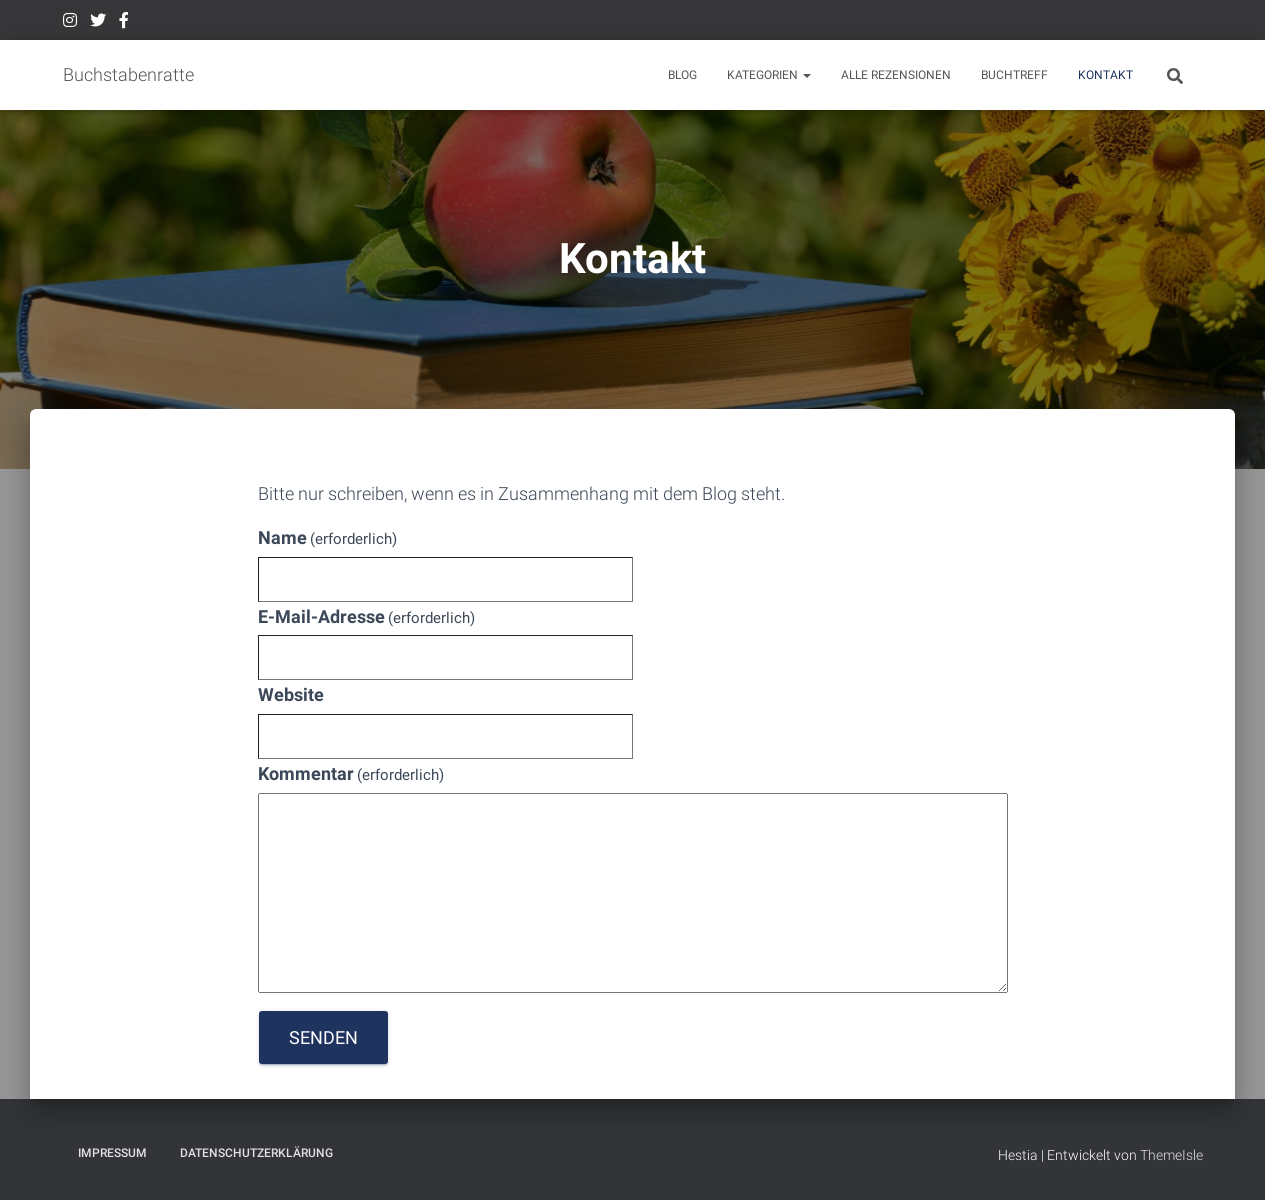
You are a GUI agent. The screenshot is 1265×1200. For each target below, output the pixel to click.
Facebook (124, 23)
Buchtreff (1014, 75)
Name (328, 537)
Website (291, 694)
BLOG (682, 75)
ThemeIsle (1171, 1155)
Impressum (112, 1153)
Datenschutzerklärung (256, 1153)
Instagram (70, 23)
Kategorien (769, 75)
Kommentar (351, 773)
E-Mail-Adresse (367, 616)
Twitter (98, 23)
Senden (323, 1037)
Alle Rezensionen (896, 75)
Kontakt (1105, 75)
